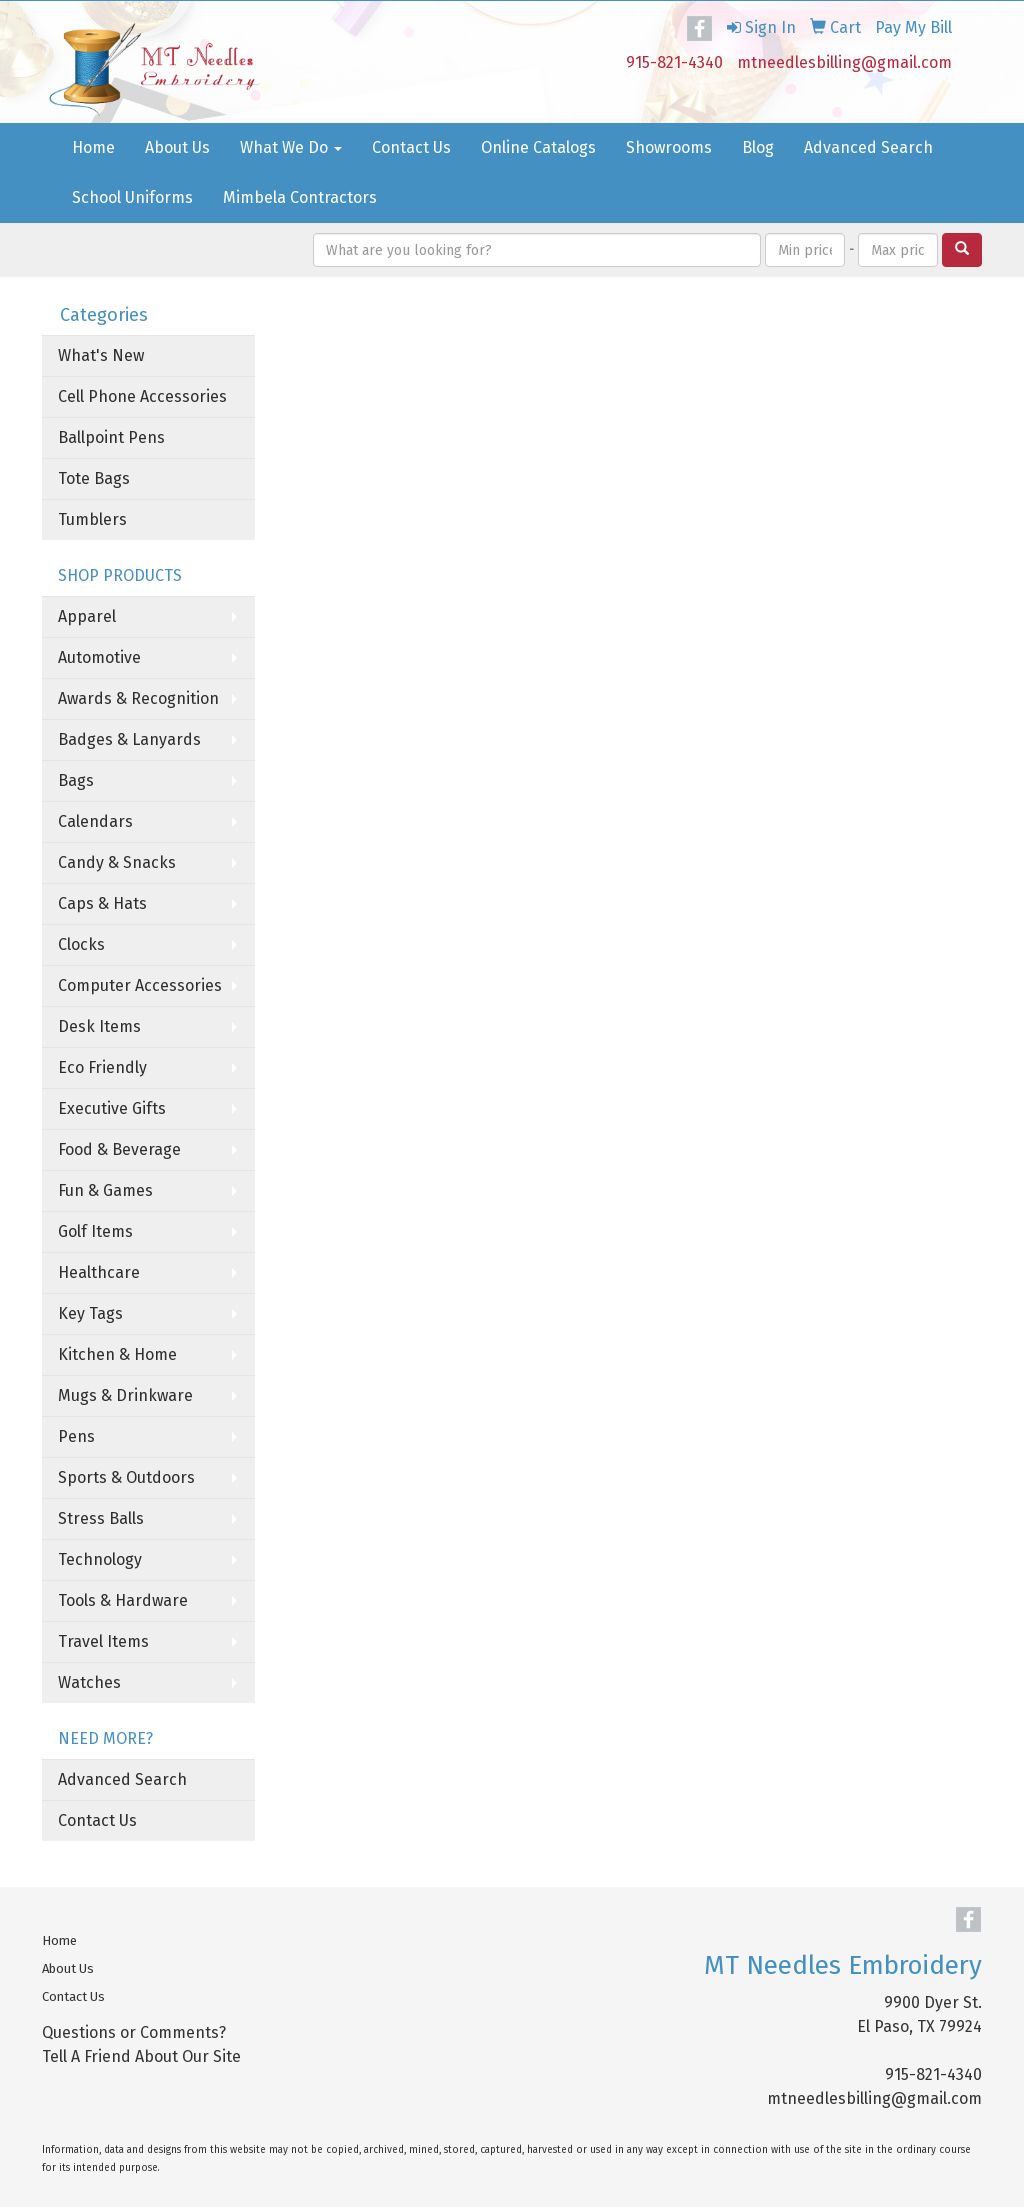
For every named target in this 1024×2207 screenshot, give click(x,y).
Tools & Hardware (123, 1600)
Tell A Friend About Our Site (141, 2056)
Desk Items (99, 1026)
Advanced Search (868, 147)
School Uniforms (132, 197)
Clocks (81, 944)
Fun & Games (105, 1190)
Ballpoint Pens (111, 437)
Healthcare (99, 1272)
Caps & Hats (102, 903)
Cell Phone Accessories (142, 396)
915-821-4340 (674, 62)
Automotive (99, 657)
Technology (100, 1559)
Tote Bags (94, 478)
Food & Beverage (119, 1149)
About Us (177, 147)
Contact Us (411, 147)
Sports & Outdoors (126, 1477)
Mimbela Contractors (300, 197)
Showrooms (669, 147)
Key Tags (90, 1313)
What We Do (291, 147)
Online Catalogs (538, 147)
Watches (89, 1682)
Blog (758, 147)
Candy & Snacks (117, 862)
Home (93, 147)
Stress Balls (101, 1518)
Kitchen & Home (117, 1354)
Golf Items (95, 1231)
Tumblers (92, 519)
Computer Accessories (140, 985)
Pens (76, 1436)
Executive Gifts (112, 1108)
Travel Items (103, 1641)
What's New (101, 355)
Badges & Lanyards (129, 739)
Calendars (95, 821)
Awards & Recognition (138, 698)
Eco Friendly (102, 1067)
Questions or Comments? (134, 2032)
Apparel (87, 616)
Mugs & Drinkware (125, 1395)
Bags (76, 780)
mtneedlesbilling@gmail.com (844, 62)
